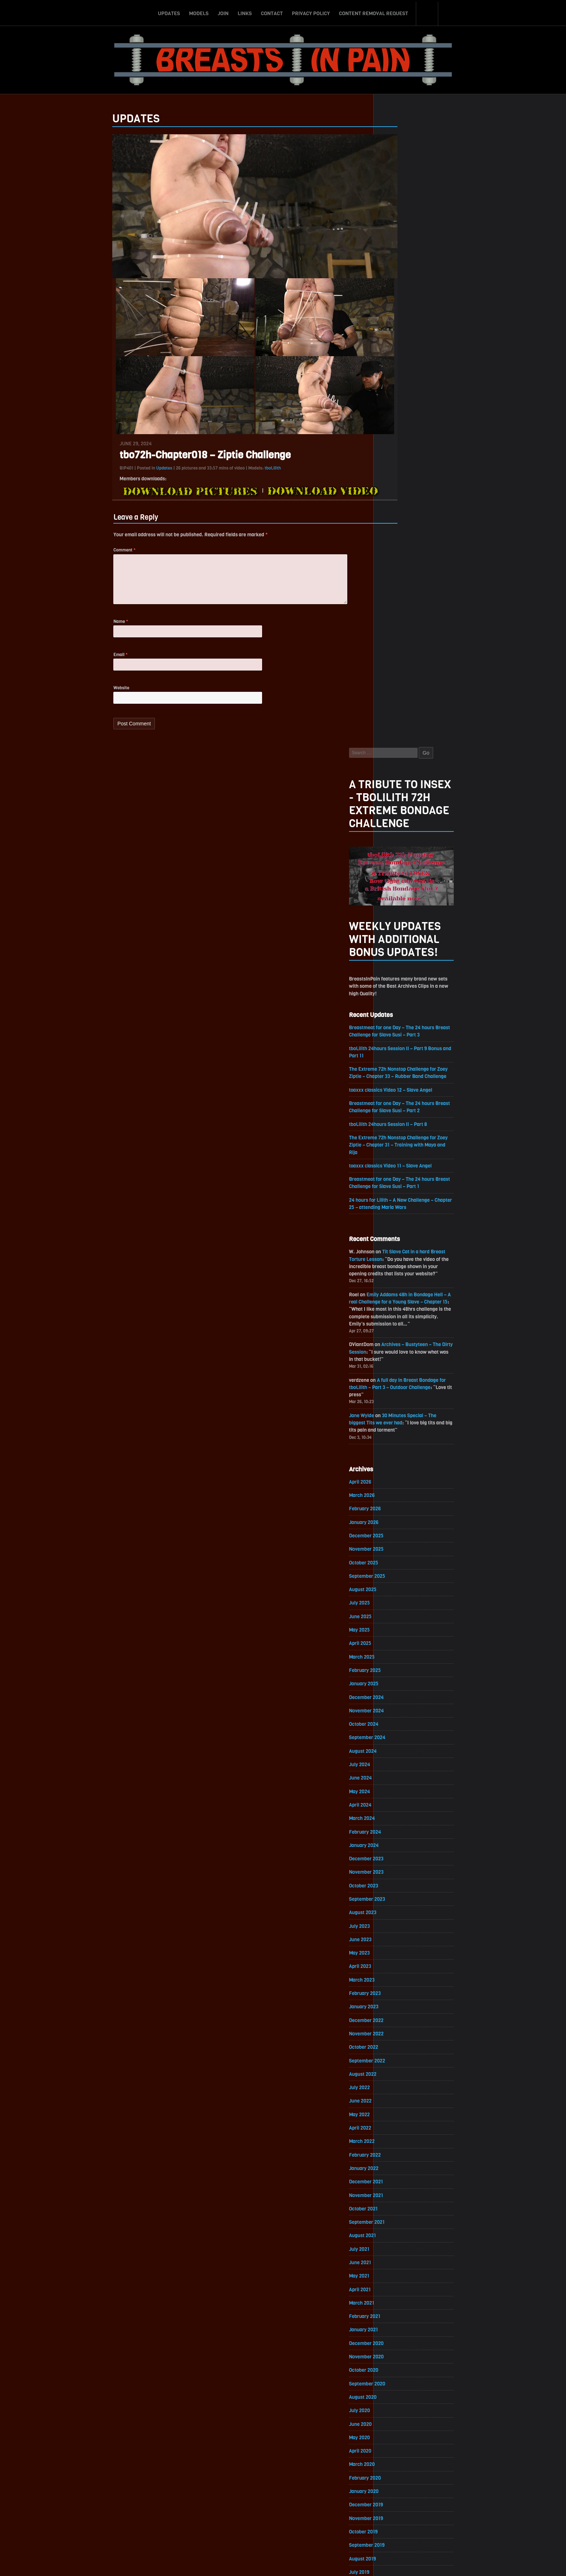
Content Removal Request (373, 11)
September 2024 (403, 1123)
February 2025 (400, 1055)
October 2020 (399, 1768)
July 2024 (395, 1151)
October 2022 (399, 1439)
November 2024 (402, 1096)
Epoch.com (454, 2492)
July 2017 (394, 2303)
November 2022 (402, 1425)
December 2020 (402, 1740)
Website (86, 696)
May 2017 (394, 2330)
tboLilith (238, 471)
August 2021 (398, 1631)
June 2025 (396, 1000)
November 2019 (401, 1919)
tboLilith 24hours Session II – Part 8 (424, 497)
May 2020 (395, 1836)
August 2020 (398, 1795)
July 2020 (395, 1809)
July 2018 (394, 2138)
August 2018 (398, 2124)
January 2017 (399, 2385)
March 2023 (397, 1370)
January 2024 (399, 1233)
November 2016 (401, 2412)
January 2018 (399, 2220)
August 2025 (398, 972)
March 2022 (397, 1535)
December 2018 (401, 2069)
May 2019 (394, 2001)
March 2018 (397, 2193)
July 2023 (395, 1315)
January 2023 (399, 1397)
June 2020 (396, 1823)
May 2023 (395, 1343)
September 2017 (402, 2275)
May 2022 (395, 1507)
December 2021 (401, 1576)
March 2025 (397, 1041)
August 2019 (398, 1960)
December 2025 (402, 917)
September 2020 (403, 1781)
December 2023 (402, 1247)
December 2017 (401, 2234)
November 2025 (402, 931)
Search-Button (427, 12)
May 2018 (394, 2165)
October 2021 (399, 1603)
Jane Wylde (397, 795)
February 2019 (400, 2042)
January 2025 (399, 1068)
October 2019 (399, 1932)
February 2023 (400, 1384)
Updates (169, 11)
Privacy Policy (311, 11)
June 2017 (395, 2316)
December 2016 (401, 2399)
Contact (272, 11)
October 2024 (399, 1109)
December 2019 (401, 1905)
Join (223, 11)
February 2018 (400, 2207)
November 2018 (401, 2083)
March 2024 (397, 1205)
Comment (89, 554)
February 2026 (400, 890)
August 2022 (398, 1466)
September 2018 (402, 2111)
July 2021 (394, 1644)
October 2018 (399, 2097)
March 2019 (397, 2028)
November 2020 (402, 1754)
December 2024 (402, 1082)
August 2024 (398, 1137)
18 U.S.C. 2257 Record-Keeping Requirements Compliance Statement (310, 2563)
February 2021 (400, 1713)
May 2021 (394, 1672)
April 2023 (395, 1356)
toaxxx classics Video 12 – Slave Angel (427, 462)
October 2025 (399, 945)
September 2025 (403, 959)
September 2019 (402, 1946)
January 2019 (399, 2056)
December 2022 (402, 1411)
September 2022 (403, 1452)
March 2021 (397, 1699)
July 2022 (395, 1480)
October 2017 (399, 2261)
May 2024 (395, 1178)
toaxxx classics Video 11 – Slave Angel (427, 539)
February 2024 (400, 1219)
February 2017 (400, 2371)
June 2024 (396, 1164)
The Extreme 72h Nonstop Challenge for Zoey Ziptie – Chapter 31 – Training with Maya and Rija (435, 518)
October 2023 (399, 1274)
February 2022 (400, 1548)
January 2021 (399, 1727)
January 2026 (399, 904)
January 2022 (399, 1562)
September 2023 (403, 1288)
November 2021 (401, 1589)
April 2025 (395, 1027)
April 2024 (396, 1192)
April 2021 (395, 1685)
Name (85, 628)
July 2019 (394, 1973)
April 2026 (395, 863)
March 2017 (397, 2357)
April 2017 (395, 2344)
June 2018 (395, 2152)
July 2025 (395, 986)
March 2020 (397, 1864)
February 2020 (400, 1877)
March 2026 (397, 876)
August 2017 (398, 2289)
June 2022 (396, 1493)
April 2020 (395, 1850)
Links (245, 11)
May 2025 (395, 1013)
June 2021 (395, 1658)
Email (85, 662)
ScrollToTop (283, 2528)
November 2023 (402, 1260)
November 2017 (401, 2248)
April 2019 (395, 2015)
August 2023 (398, 1301)
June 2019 (395, 1987)
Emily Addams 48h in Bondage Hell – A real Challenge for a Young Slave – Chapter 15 (434, 679)
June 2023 (396, 1329)
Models (198, 11)
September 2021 (402, 1617)
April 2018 (395, 2179)
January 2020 (399, 1891)
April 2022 (395, 1521)
